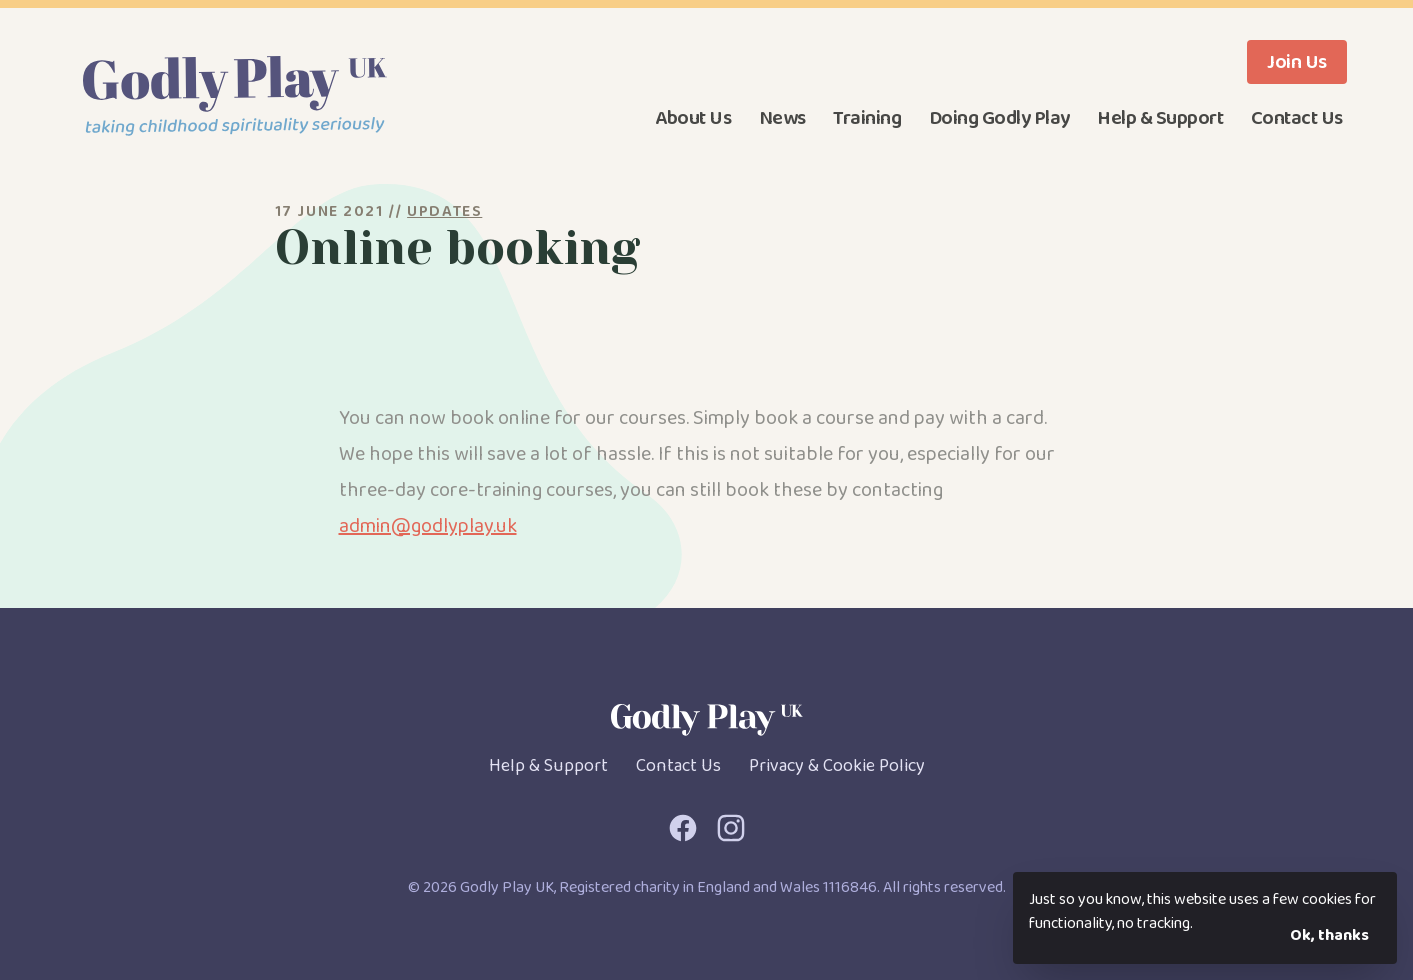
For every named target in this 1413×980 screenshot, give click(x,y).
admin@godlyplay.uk (428, 526)
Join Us (1297, 62)
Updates (444, 211)
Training (867, 118)
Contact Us (1297, 118)
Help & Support (1160, 118)
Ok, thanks (1329, 935)
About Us (693, 118)
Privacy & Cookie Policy (837, 766)
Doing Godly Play (999, 118)
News (782, 118)
